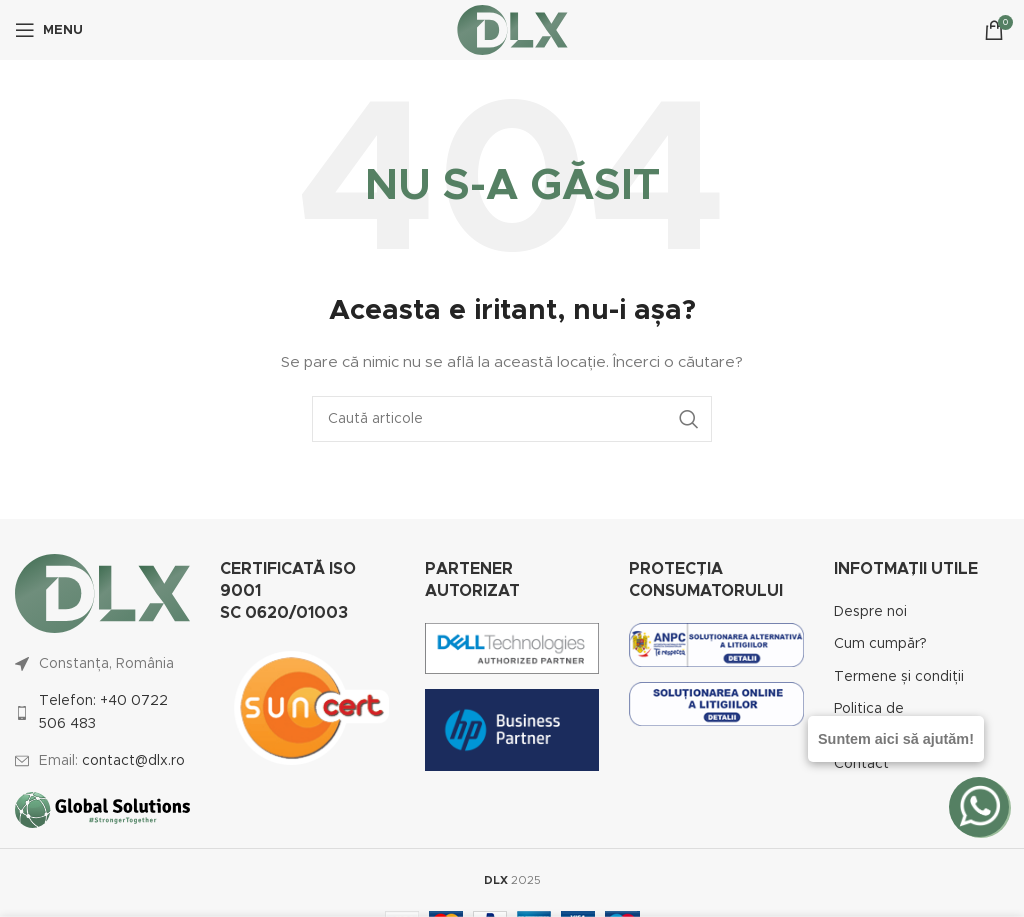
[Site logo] (512, 30)
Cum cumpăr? (880, 644)
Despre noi (870, 612)
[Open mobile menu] (49, 30)
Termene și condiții (899, 677)
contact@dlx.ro (133, 761)
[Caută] (512, 419)
